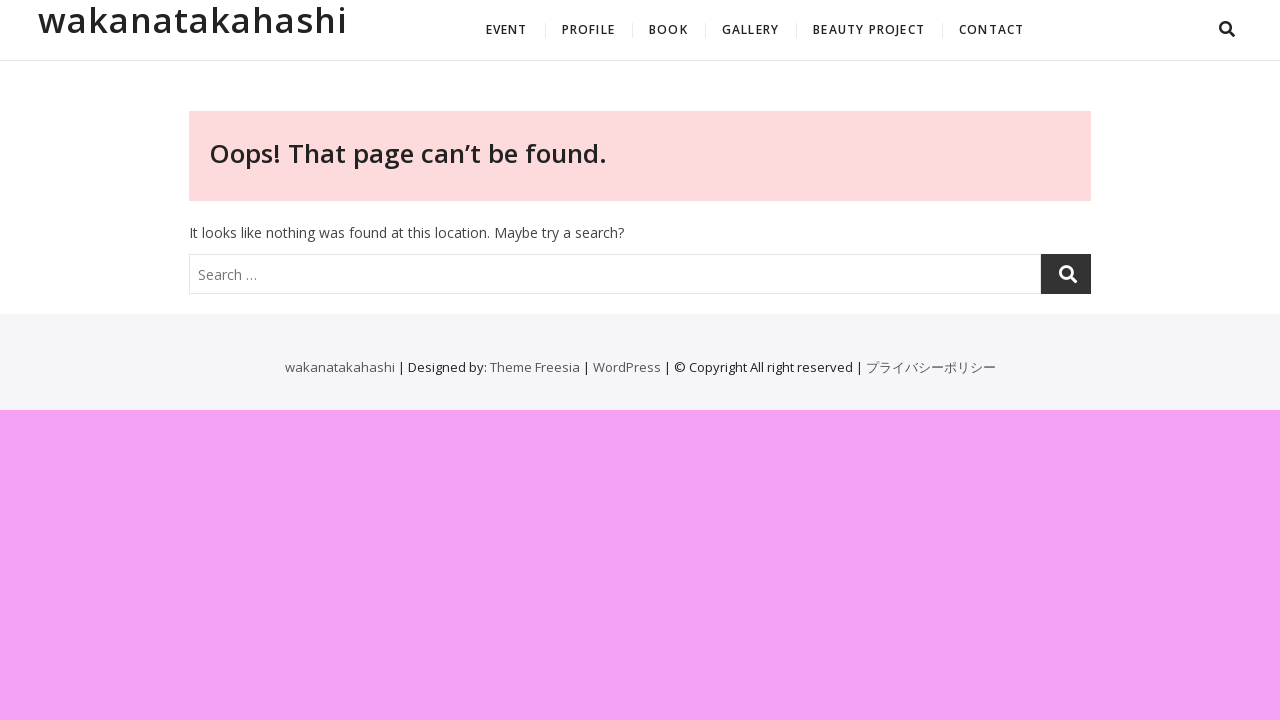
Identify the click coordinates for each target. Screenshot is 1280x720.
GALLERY (750, 29)
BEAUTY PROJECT (869, 29)
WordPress (627, 367)
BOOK (668, 29)
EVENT (507, 29)
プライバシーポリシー (931, 367)
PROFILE (588, 29)
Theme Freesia (535, 367)
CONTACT (991, 29)
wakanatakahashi (193, 20)
